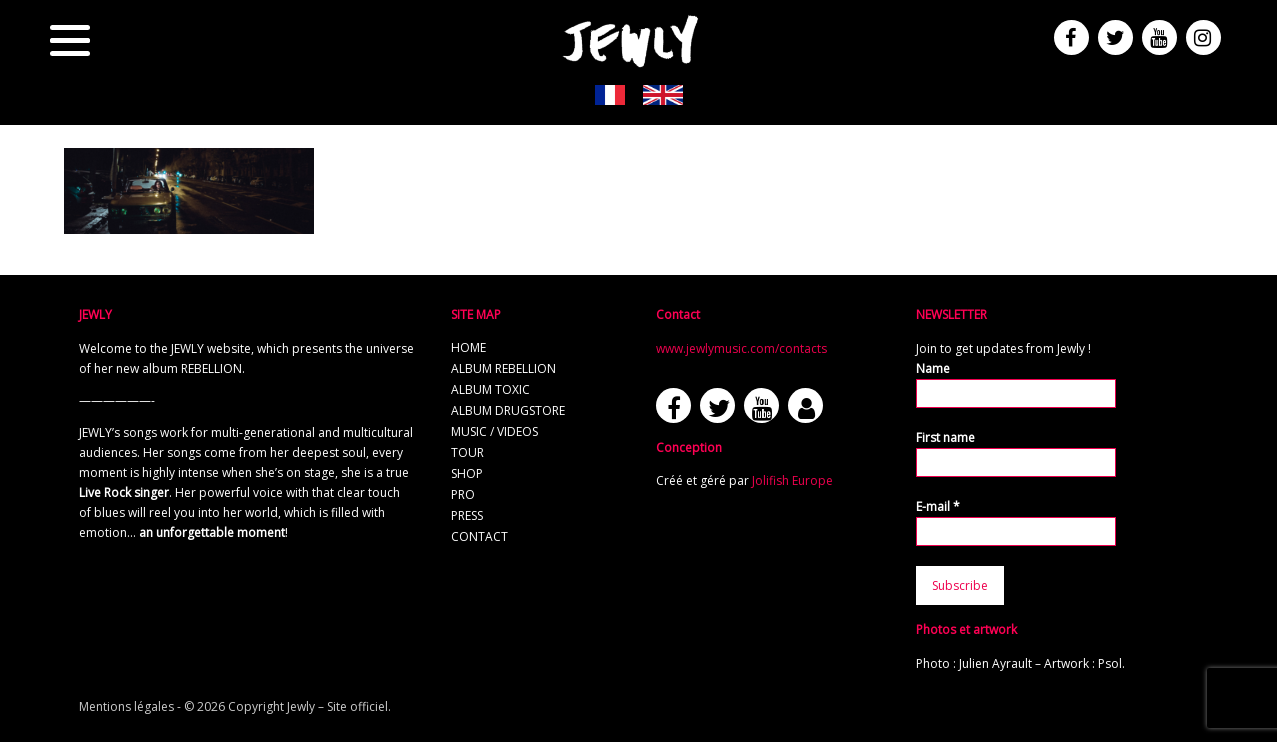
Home (468, 347)
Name (933, 368)
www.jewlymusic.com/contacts (741, 348)
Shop (467, 473)
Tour (467, 452)
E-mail (938, 506)
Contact (479, 536)
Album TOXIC (490, 389)
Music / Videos (494, 431)
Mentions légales (126, 706)
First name (945, 437)
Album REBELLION (503, 368)
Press (467, 515)
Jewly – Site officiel (337, 706)
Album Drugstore (508, 410)
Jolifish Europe (792, 480)
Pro (463, 494)
